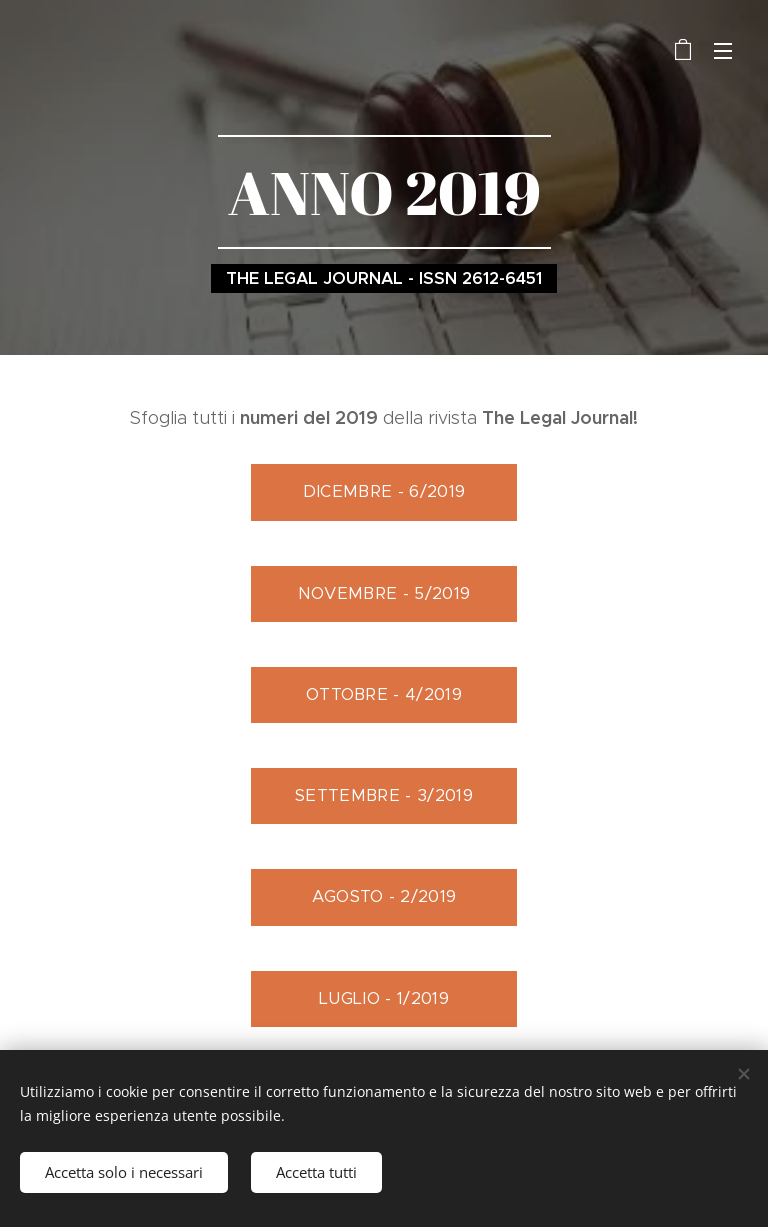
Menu (723, 51)
